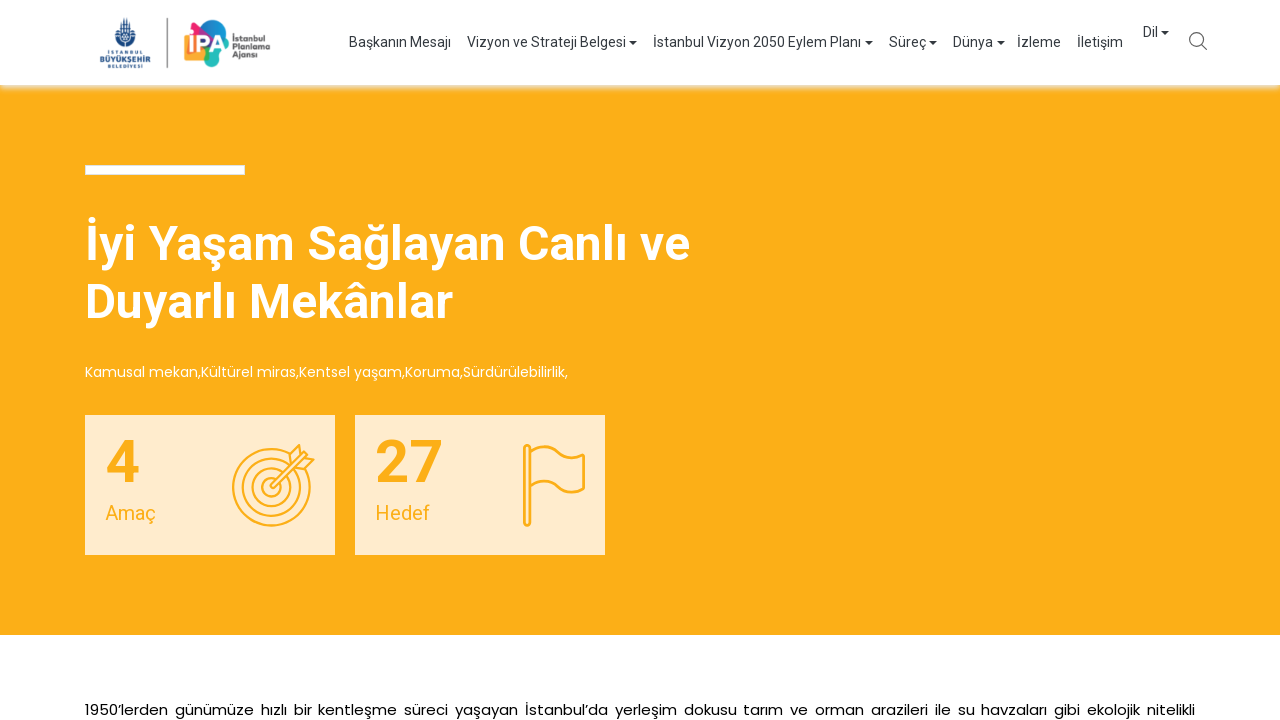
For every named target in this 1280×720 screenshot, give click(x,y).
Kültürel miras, (250, 372)
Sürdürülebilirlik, (515, 372)
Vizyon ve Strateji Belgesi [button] (526, 42)
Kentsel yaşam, (352, 372)
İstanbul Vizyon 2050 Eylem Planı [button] (737, 42)
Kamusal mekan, (143, 372)
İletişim (1080, 42)
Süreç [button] (887, 42)
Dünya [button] (953, 42)
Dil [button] (1130, 42)
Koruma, (434, 372)
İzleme (1019, 42)
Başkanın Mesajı (380, 42)
